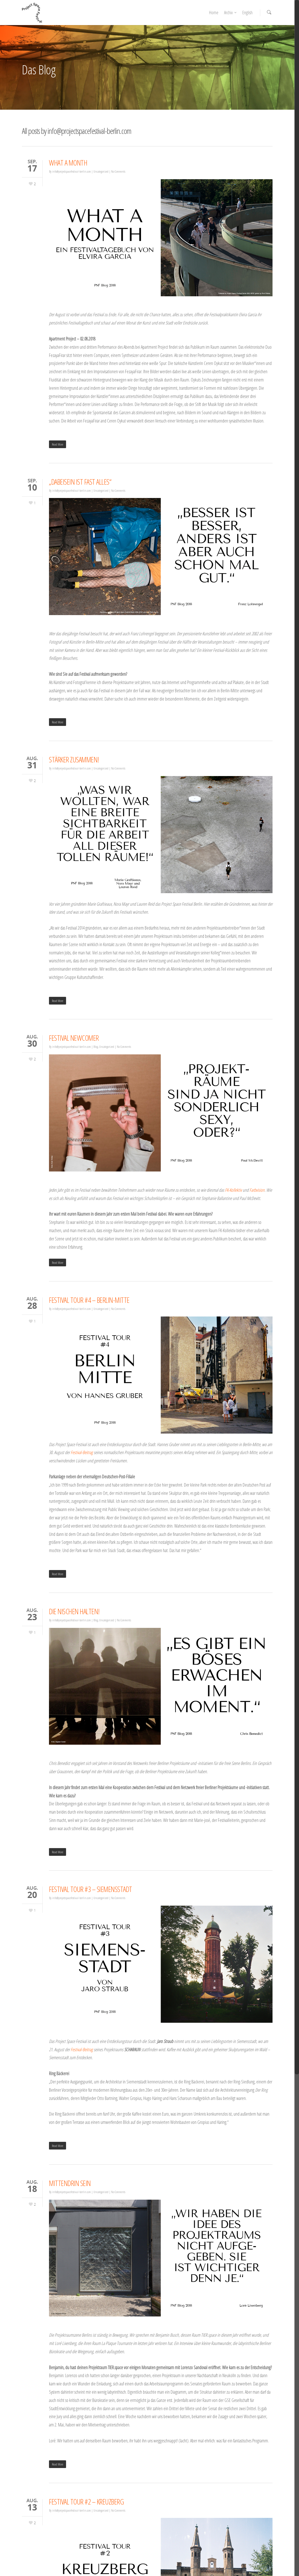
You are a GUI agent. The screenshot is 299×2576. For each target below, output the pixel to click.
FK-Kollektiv (233, 1190)
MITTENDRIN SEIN (70, 2183)
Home (213, 12)
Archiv (230, 12)
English (247, 12)
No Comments (118, 171)
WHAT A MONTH (68, 163)
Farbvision (257, 1190)
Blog (95, 1046)
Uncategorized (100, 171)
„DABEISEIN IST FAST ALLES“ (80, 482)
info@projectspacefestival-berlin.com (71, 171)
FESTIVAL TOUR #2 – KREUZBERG (86, 2502)
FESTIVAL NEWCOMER (74, 1038)
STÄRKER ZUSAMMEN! (74, 759)
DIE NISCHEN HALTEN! (74, 1611)
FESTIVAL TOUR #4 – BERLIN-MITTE (89, 1300)
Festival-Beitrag (82, 1452)
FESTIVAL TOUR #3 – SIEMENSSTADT (90, 1889)
